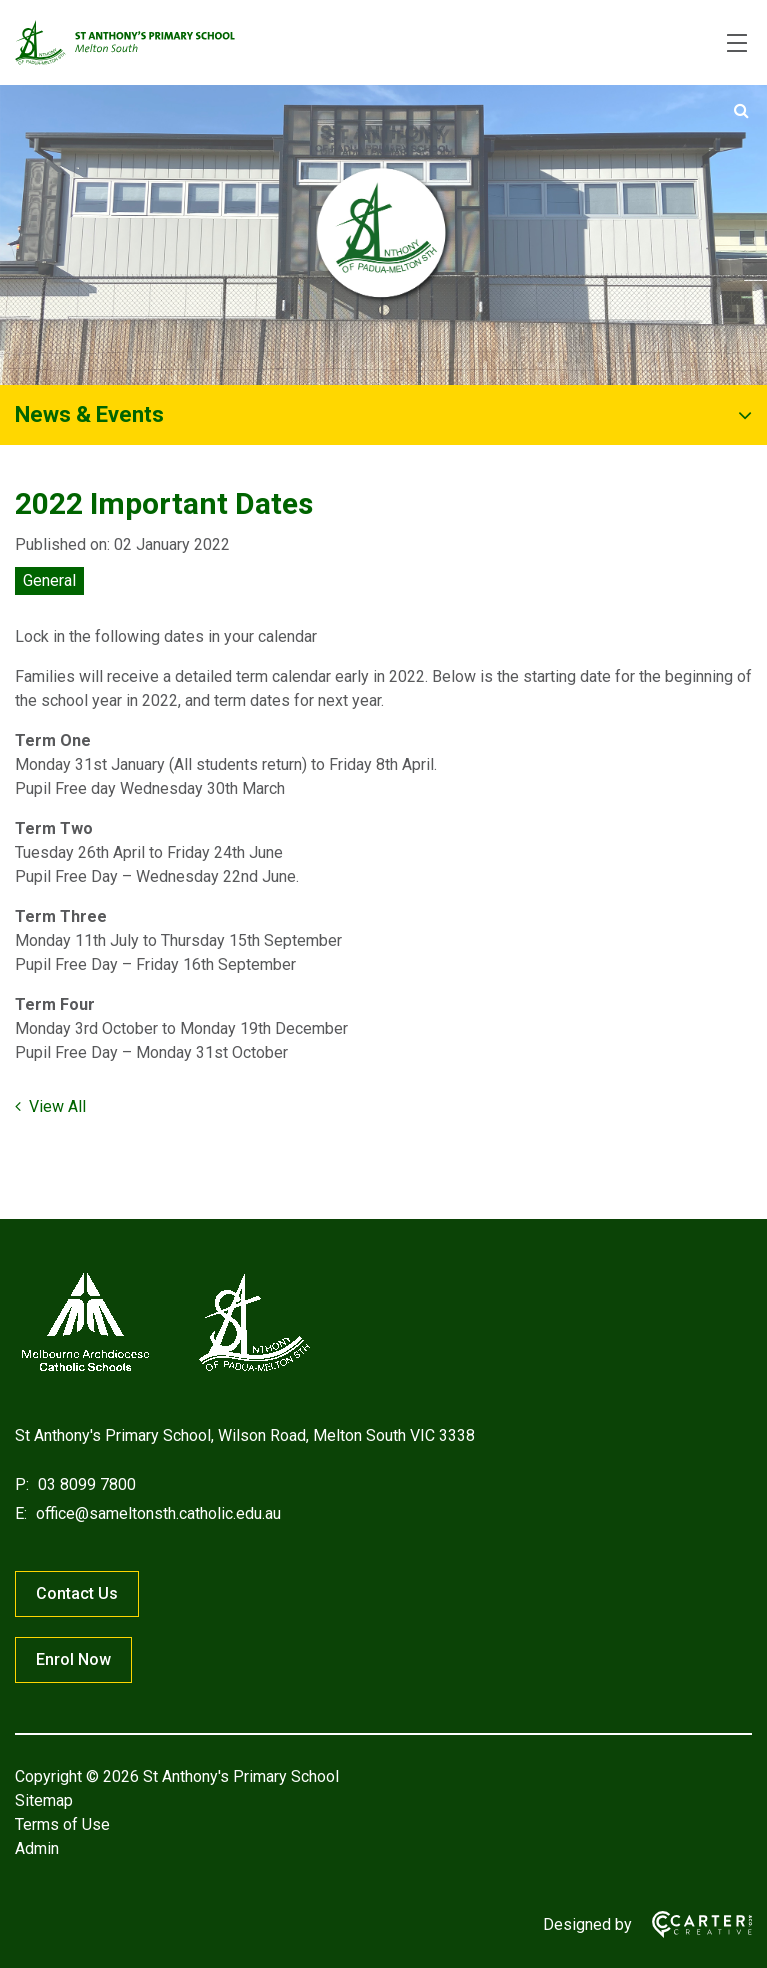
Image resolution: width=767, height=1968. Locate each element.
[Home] (165, 1371)
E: (21, 1513)
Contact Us (77, 1593)
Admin (37, 1848)
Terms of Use (62, 1824)
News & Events (89, 414)
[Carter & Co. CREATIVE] (692, 1924)
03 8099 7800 (85, 1484)
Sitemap (44, 1800)
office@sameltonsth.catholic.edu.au (156, 1513)
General (49, 580)
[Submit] (741, 111)
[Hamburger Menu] (737, 43)
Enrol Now (73, 1659)
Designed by (587, 1924)
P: (22, 1484)
